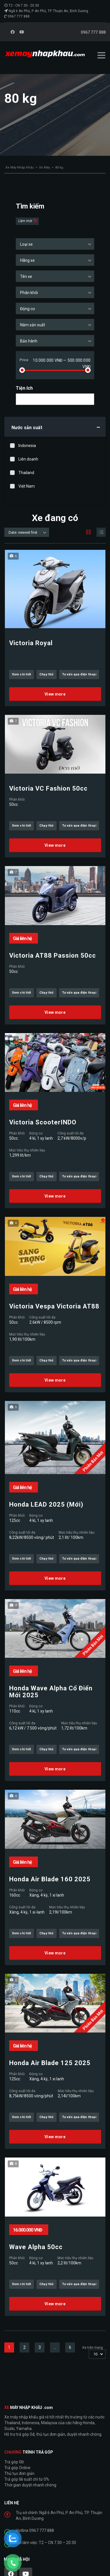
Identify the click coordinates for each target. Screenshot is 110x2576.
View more (55, 694)
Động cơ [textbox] (27, 308)
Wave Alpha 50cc (36, 2247)
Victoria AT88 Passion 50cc (52, 955)
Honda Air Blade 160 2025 (49, 1879)
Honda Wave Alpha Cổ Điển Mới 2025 (50, 1692)
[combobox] (55, 244)
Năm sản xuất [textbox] (32, 325)
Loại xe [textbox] (26, 244)
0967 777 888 (19, 16)
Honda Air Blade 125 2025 (49, 2063)
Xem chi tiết (21, 674)
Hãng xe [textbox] (27, 260)
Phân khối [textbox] (29, 292)
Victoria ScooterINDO (42, 1122)
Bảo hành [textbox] (28, 341)
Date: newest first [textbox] (23, 532)
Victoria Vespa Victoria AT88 (54, 1306)
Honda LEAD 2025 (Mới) (46, 1504)
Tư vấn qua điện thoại (79, 674)
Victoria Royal (31, 643)
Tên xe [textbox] (26, 276)
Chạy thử (46, 674)
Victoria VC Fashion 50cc (48, 788)
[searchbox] (22, 399)
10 (95, 2354)
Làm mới (25, 221)
